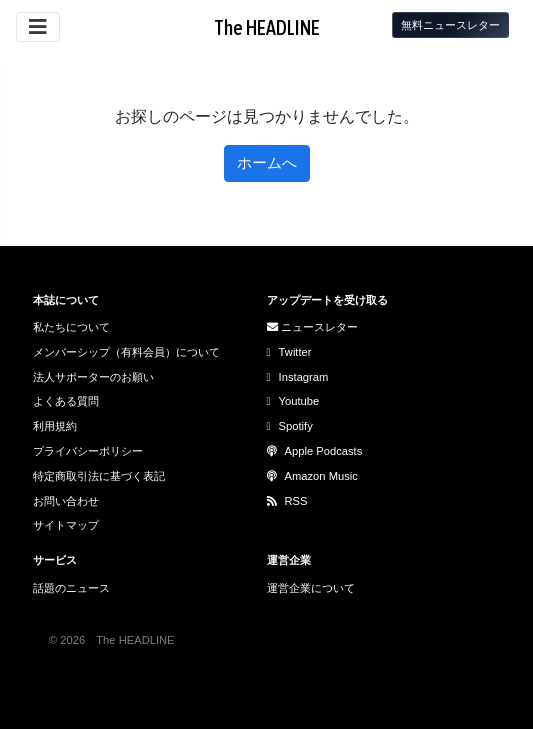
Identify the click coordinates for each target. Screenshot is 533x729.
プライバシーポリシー (88, 451)
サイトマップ (66, 525)
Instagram (298, 377)
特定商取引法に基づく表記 (99, 476)
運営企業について (311, 588)
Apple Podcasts (315, 451)
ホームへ (267, 162)
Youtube (293, 401)
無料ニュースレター (450, 25)
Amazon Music (312, 476)
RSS (287, 501)
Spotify (290, 426)
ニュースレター (312, 327)
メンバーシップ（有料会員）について (126, 352)
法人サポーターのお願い (93, 377)
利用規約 (55, 426)
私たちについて (71, 327)
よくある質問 (66, 401)
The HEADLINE (267, 27)
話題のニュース (71, 588)
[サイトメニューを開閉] (38, 27)
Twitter (289, 352)
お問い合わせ (66, 501)
